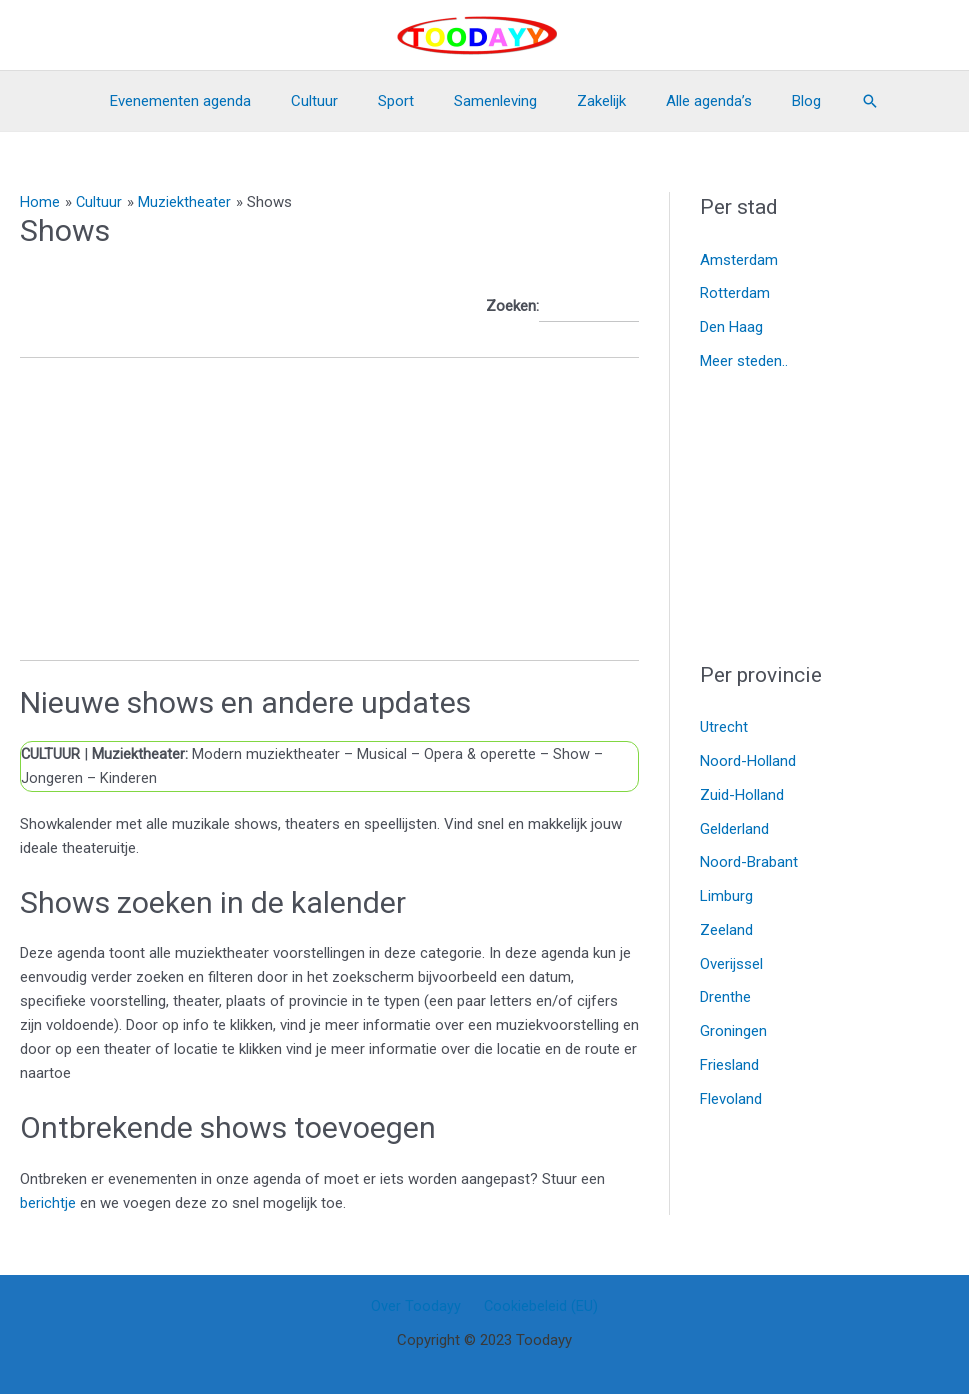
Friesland (729, 1065)
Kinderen (128, 778)
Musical (384, 754)
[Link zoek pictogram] (835, 101)
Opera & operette (482, 754)
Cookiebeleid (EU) (537, 1306)
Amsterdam (739, 260)
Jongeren (52, 778)
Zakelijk (591, 101)
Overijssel (731, 964)
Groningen (733, 1031)
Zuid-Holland (742, 795)
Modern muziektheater (266, 754)
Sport (406, 101)
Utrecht (724, 727)
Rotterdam (735, 293)
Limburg (726, 896)
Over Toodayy (420, 1306)
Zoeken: (562, 307)
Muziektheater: (142, 754)
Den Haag (731, 327)
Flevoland (731, 1099)
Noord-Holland (748, 761)
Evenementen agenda (210, 101)
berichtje (50, 1202)
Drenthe (725, 997)
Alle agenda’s (689, 101)
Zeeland (726, 930)
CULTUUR (51, 754)
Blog (776, 101)
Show (574, 754)
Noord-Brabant (749, 862)
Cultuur (334, 101)
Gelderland (734, 829)
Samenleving (495, 101)
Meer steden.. (744, 361)
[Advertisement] (329, 520)
